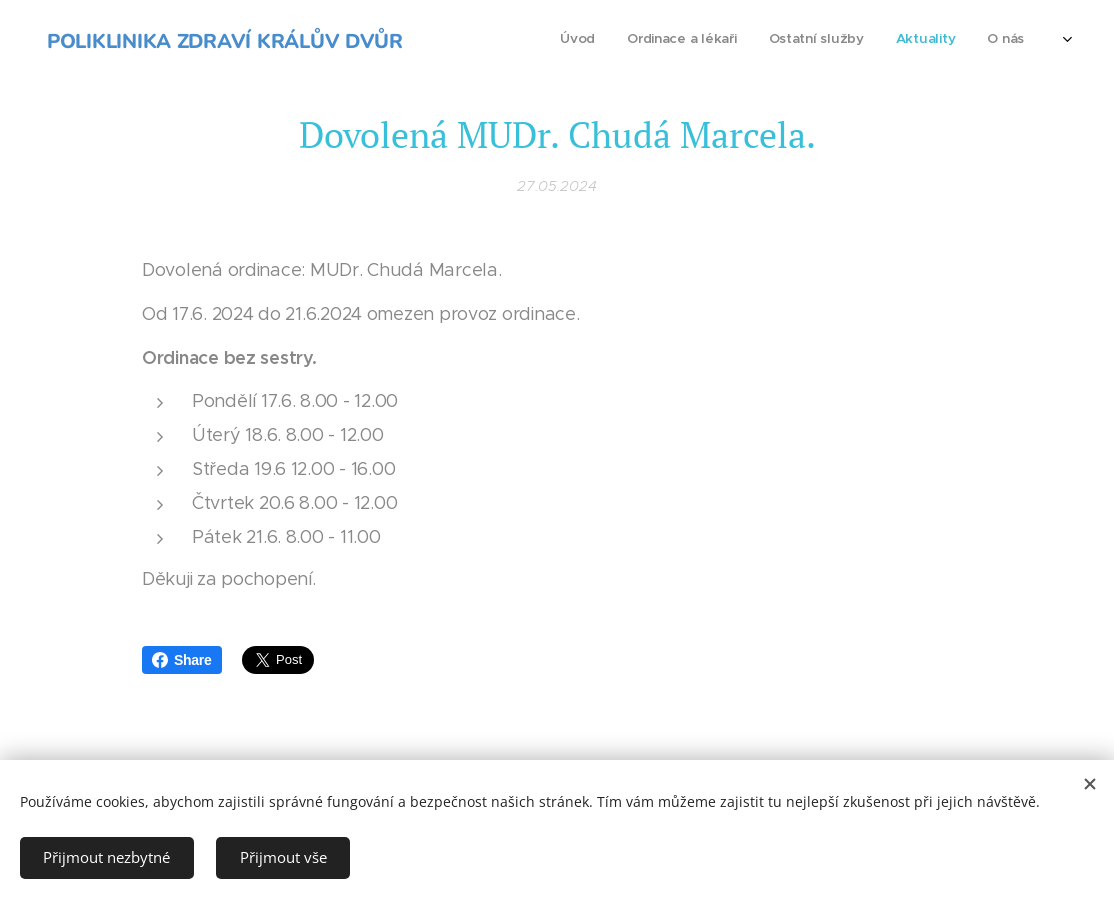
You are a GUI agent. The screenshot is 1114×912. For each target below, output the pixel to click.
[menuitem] (924, 41)
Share (182, 660)
